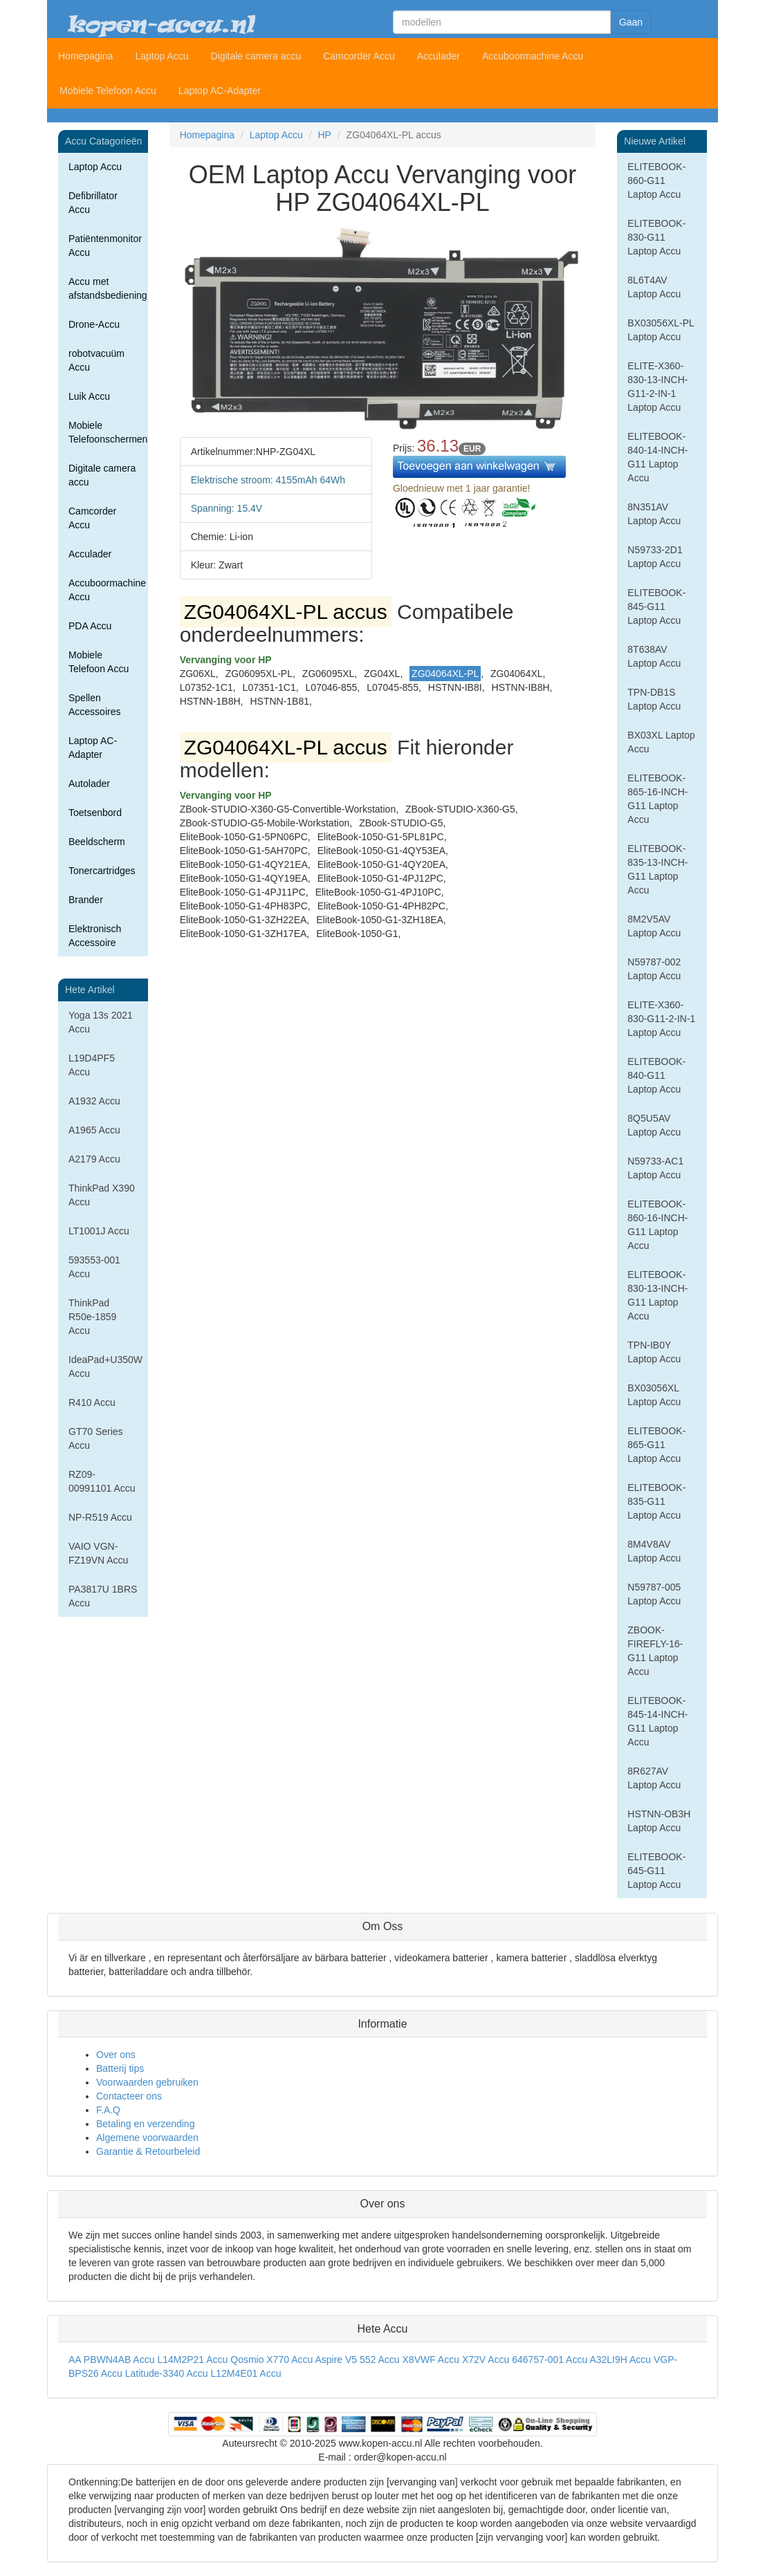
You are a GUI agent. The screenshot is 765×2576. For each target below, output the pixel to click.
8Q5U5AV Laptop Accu (654, 1125)
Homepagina (85, 56)
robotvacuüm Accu (96, 360)
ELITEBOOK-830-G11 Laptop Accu (656, 237)
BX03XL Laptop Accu (661, 742)
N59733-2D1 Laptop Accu (654, 556)
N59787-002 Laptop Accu (654, 968)
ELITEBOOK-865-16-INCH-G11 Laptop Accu (657, 798)
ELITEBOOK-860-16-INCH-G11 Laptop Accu (657, 1224)
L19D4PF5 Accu (91, 1065)
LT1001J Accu (98, 1230)
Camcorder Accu (358, 56)
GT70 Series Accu (95, 1438)
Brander (85, 899)
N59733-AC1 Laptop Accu (655, 1168)
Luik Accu (89, 396)
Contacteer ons (129, 2096)
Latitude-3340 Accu (166, 2373)
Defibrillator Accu (93, 202)
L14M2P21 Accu (192, 2359)
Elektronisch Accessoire (94, 935)
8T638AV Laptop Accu (654, 656)
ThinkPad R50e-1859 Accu (92, 1316)
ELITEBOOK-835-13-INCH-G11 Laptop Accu (657, 869)
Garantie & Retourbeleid (148, 2151)
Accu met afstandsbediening (107, 288)
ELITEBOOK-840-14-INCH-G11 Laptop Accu (657, 457)
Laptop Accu (161, 56)
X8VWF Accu (431, 2359)
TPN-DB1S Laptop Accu (654, 699)
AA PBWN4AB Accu (111, 2359)
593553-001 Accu (94, 1266)
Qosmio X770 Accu (271, 2359)
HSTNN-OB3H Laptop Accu (658, 1820)
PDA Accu (89, 625)
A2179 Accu (94, 1159)
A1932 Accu (94, 1100)
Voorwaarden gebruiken (147, 2082)
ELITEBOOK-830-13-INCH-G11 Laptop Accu (657, 1295)
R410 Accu (92, 1402)
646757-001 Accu (549, 2359)
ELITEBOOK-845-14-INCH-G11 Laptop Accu (657, 1721)
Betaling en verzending (145, 2123)
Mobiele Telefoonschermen (107, 432)
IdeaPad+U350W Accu (105, 1366)
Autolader (89, 783)
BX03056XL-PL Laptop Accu (660, 329)
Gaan (631, 22)
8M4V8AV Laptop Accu (654, 1551)
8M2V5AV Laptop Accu (654, 926)
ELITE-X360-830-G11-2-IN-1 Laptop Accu (661, 1018)
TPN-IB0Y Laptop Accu (654, 1352)
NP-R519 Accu (100, 1517)
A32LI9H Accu (620, 2359)
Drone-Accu (94, 324)
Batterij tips (120, 2068)
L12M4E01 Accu (245, 2373)
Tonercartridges (102, 870)
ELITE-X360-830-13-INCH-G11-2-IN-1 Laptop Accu (657, 386)
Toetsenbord (95, 812)
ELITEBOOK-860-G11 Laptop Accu (656, 180)
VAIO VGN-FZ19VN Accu (98, 1553)
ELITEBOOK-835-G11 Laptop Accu (656, 1501)
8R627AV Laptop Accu (654, 1778)
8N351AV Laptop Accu (654, 513)
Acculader (438, 56)
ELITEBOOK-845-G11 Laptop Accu (656, 606)
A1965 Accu (94, 1130)
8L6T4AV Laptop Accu (654, 287)
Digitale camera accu (255, 56)
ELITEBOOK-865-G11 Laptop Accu (656, 1444)
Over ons (116, 2054)
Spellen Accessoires (94, 704)
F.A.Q (108, 2109)
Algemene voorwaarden (147, 2137)
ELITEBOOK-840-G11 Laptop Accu (656, 1075)
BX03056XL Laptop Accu (654, 1394)
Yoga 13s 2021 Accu (100, 1022)
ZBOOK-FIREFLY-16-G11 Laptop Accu (655, 1650)
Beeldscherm (96, 841)
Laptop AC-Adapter (219, 90)
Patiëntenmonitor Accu (105, 245)
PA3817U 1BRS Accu (102, 1596)
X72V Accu (486, 2359)
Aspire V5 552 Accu (357, 2359)
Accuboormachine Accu (532, 56)
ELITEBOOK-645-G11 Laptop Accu (656, 1870)
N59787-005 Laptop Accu (654, 1594)
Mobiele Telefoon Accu (107, 90)
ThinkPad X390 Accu (101, 1195)
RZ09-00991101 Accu (102, 1481)
